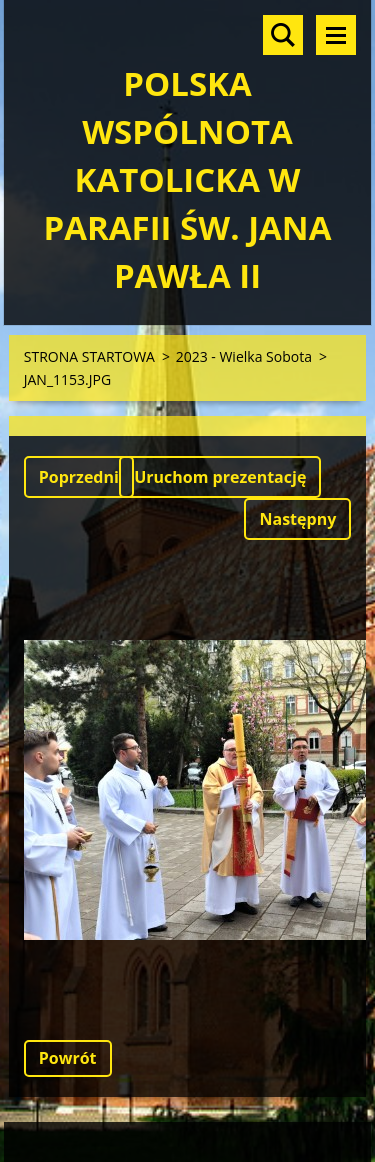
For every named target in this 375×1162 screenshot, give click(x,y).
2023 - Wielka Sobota (244, 356)
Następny (297, 519)
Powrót (68, 1058)
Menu (336, 35)
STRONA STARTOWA (89, 356)
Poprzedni (79, 477)
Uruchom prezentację (220, 477)
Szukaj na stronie (283, 35)
